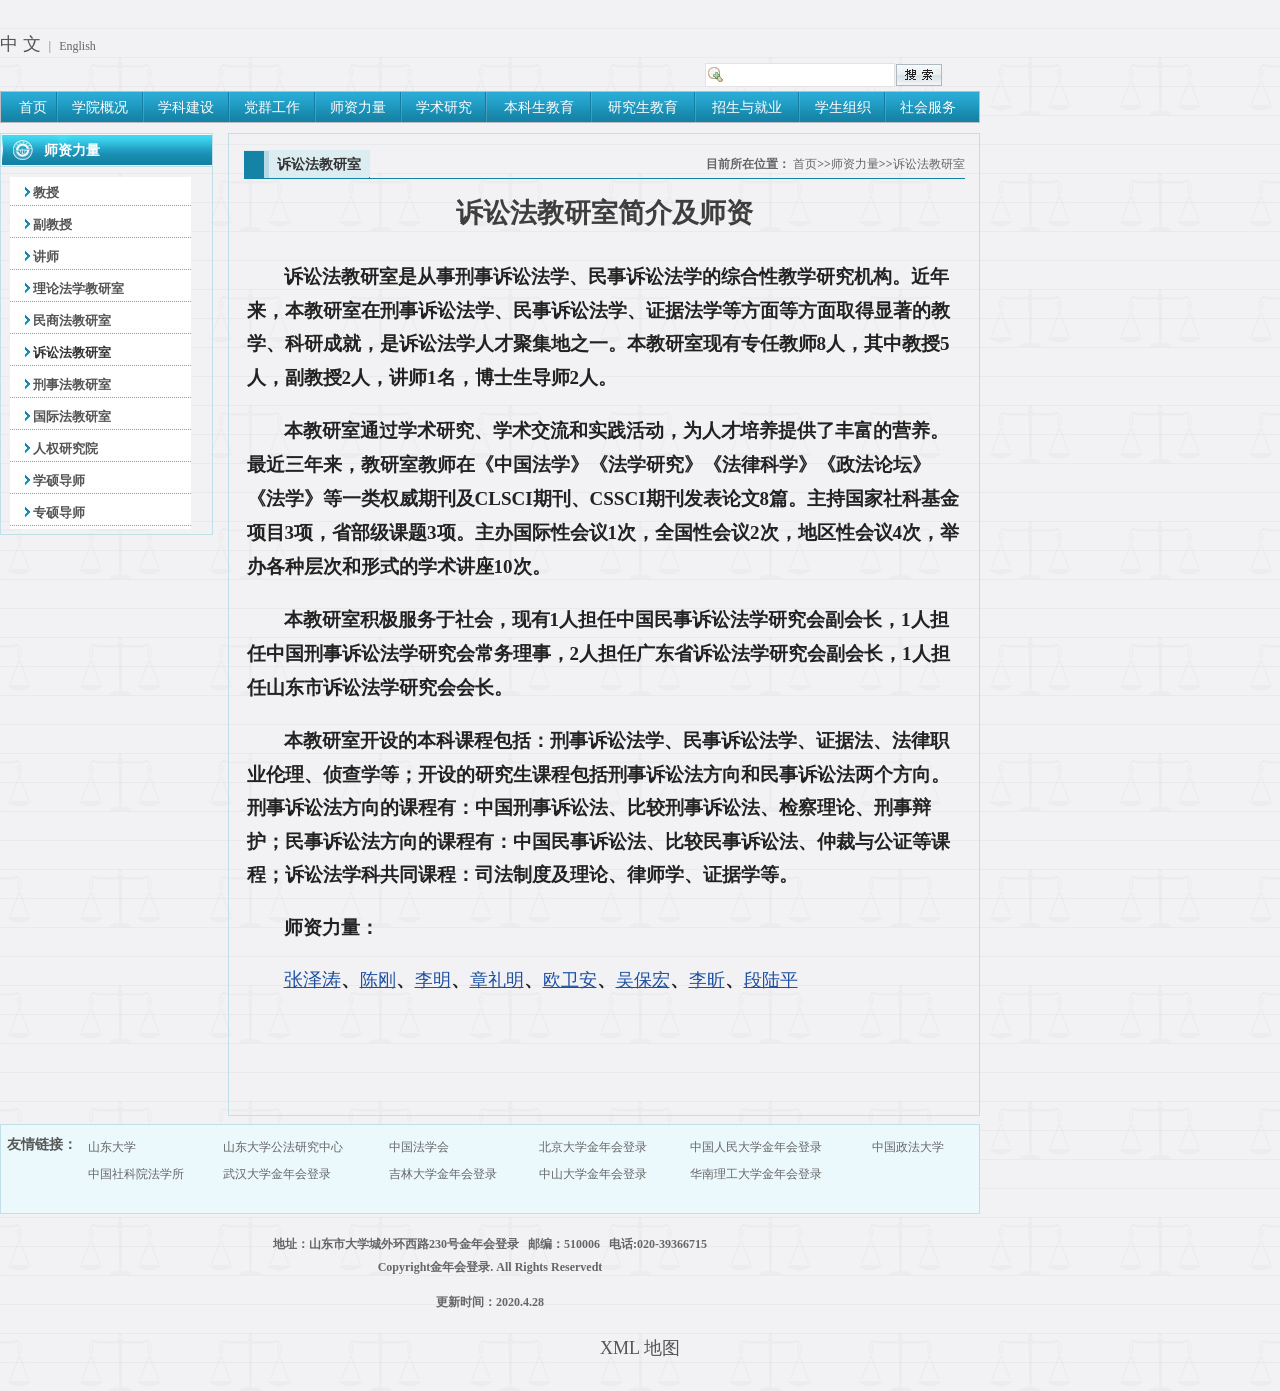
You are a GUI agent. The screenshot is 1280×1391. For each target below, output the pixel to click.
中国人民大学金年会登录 (756, 1147)
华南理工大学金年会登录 (756, 1174)
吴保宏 (643, 980)
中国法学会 (419, 1147)
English (77, 46)
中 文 (20, 44)
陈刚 (378, 980)
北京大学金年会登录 (593, 1147)
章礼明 (497, 980)
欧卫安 (570, 980)
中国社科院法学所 (136, 1174)
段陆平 (771, 980)
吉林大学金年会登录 (443, 1174)
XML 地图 (640, 1348)
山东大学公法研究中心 (283, 1147)
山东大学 (112, 1147)
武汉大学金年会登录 (277, 1174)
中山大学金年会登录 (593, 1174)
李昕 (707, 980)
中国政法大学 (908, 1147)
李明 (433, 980)
